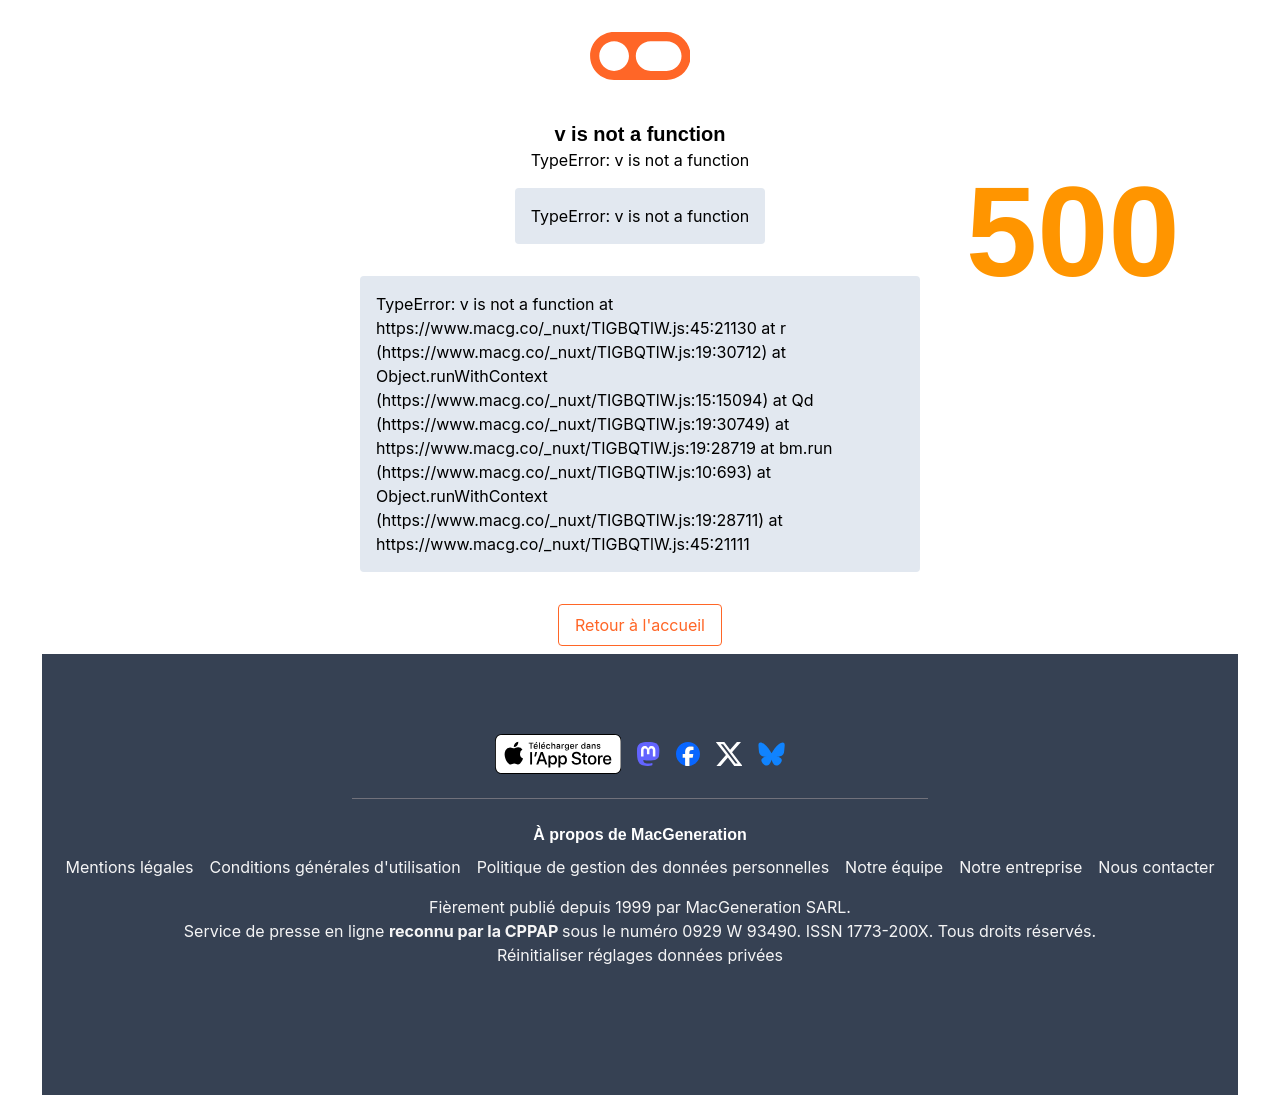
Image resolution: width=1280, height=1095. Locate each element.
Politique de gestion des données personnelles (653, 867)
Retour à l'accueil (640, 625)
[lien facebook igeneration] (688, 754)
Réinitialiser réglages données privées (640, 955)
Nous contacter (1156, 867)
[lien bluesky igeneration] (771, 754)
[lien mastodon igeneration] (648, 754)
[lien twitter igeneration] (729, 754)
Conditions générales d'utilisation (335, 867)
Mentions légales (130, 867)
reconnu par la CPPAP (475, 931)
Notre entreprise (1020, 867)
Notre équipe (894, 867)
